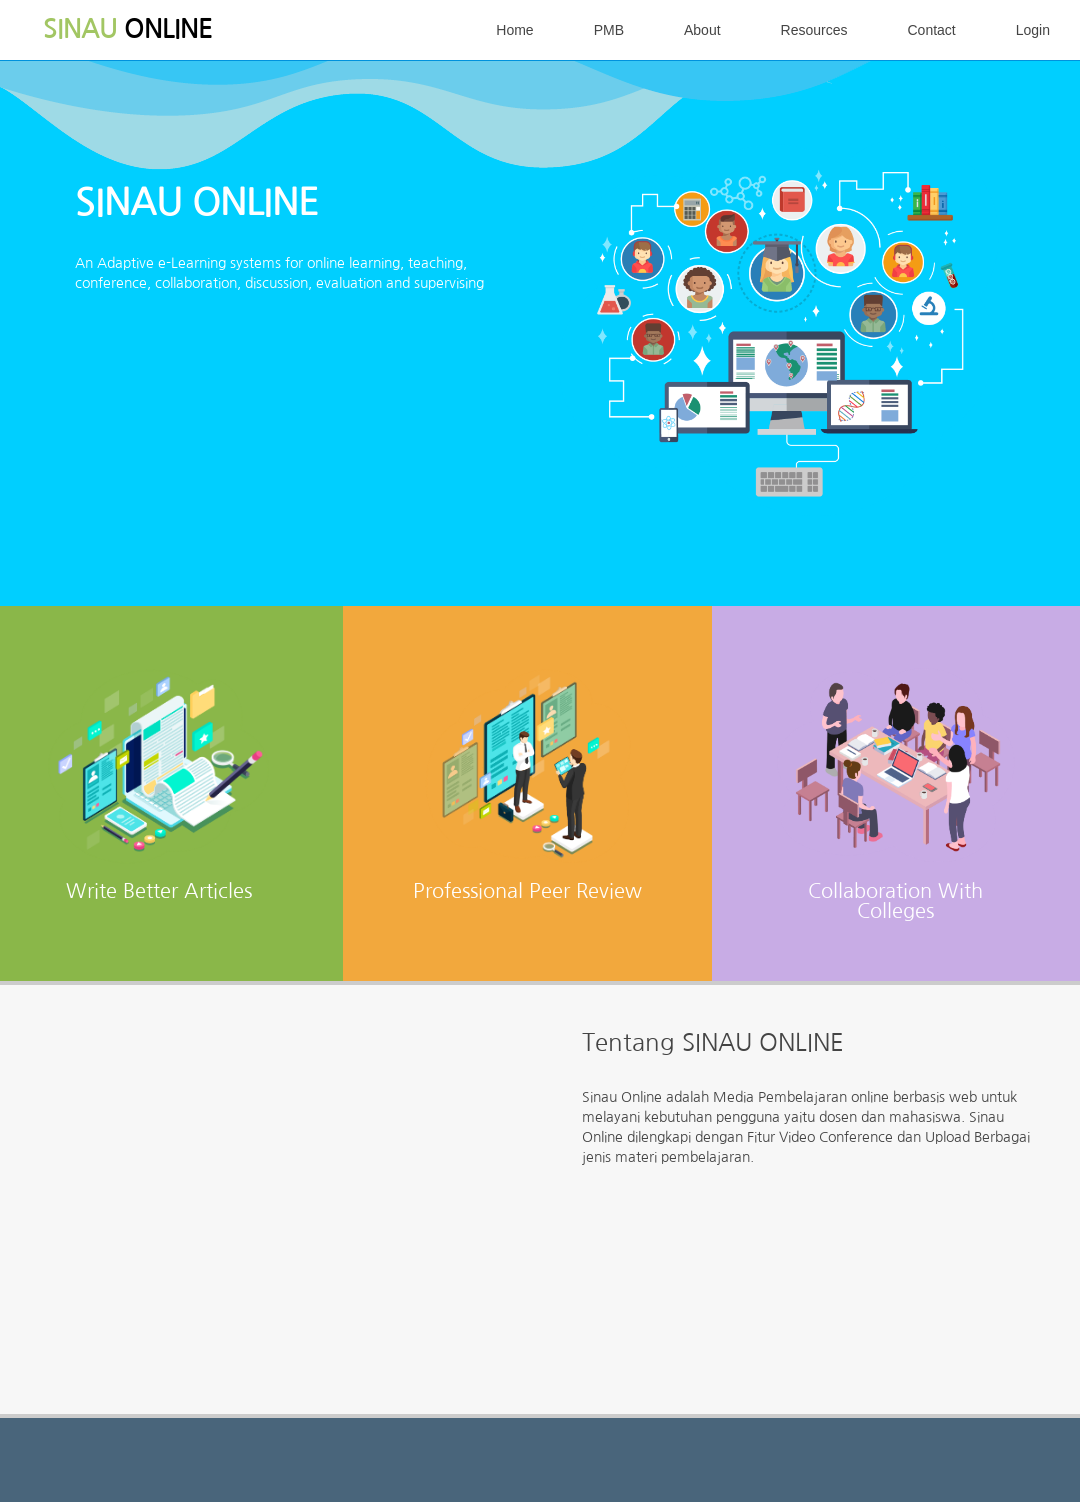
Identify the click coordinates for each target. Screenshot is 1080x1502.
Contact (931, 30)
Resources (814, 30)
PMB (609, 30)
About (702, 30)
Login (1033, 30)
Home (514, 30)
